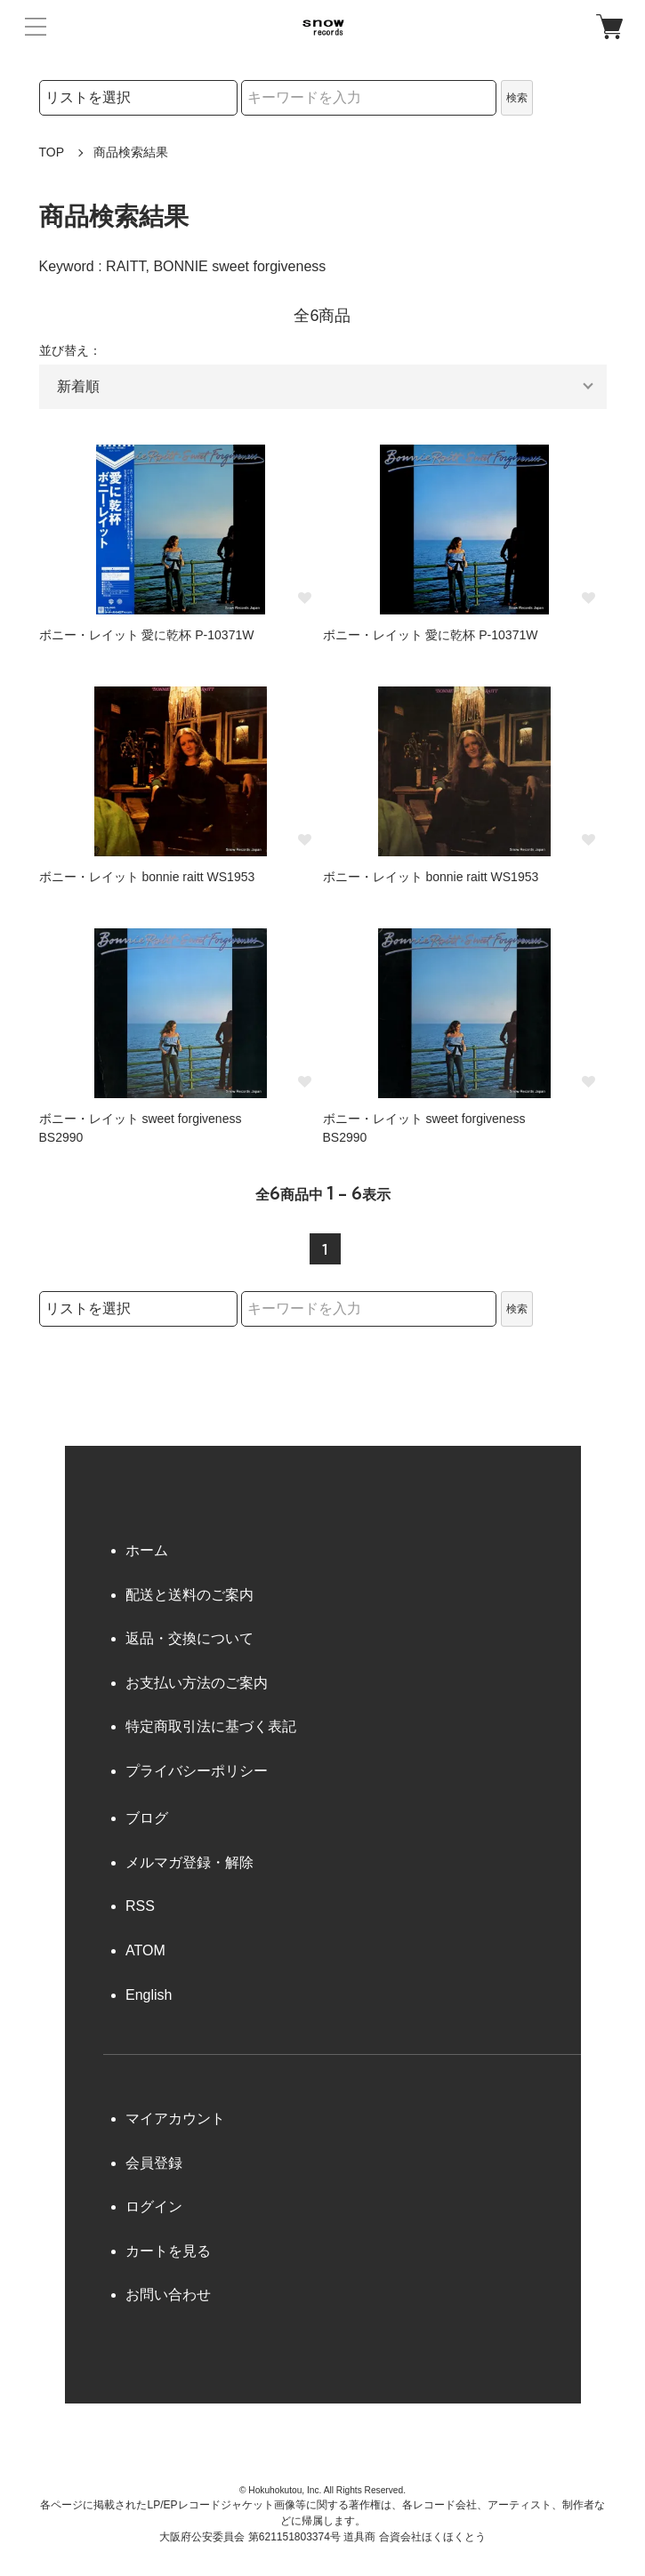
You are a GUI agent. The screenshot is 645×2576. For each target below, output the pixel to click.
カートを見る (168, 2251)
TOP (52, 152)
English (148, 1994)
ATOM (145, 1950)
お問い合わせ (168, 2294)
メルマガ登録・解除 (189, 1862)
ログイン (153, 2206)
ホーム (146, 1550)
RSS (140, 1906)
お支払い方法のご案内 (196, 1682)
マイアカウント (175, 2118)
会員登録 (153, 2163)
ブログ (146, 1818)
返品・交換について (189, 1638)
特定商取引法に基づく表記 (210, 1726)
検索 (517, 98)
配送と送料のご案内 (189, 1594)
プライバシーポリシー (196, 1770)
